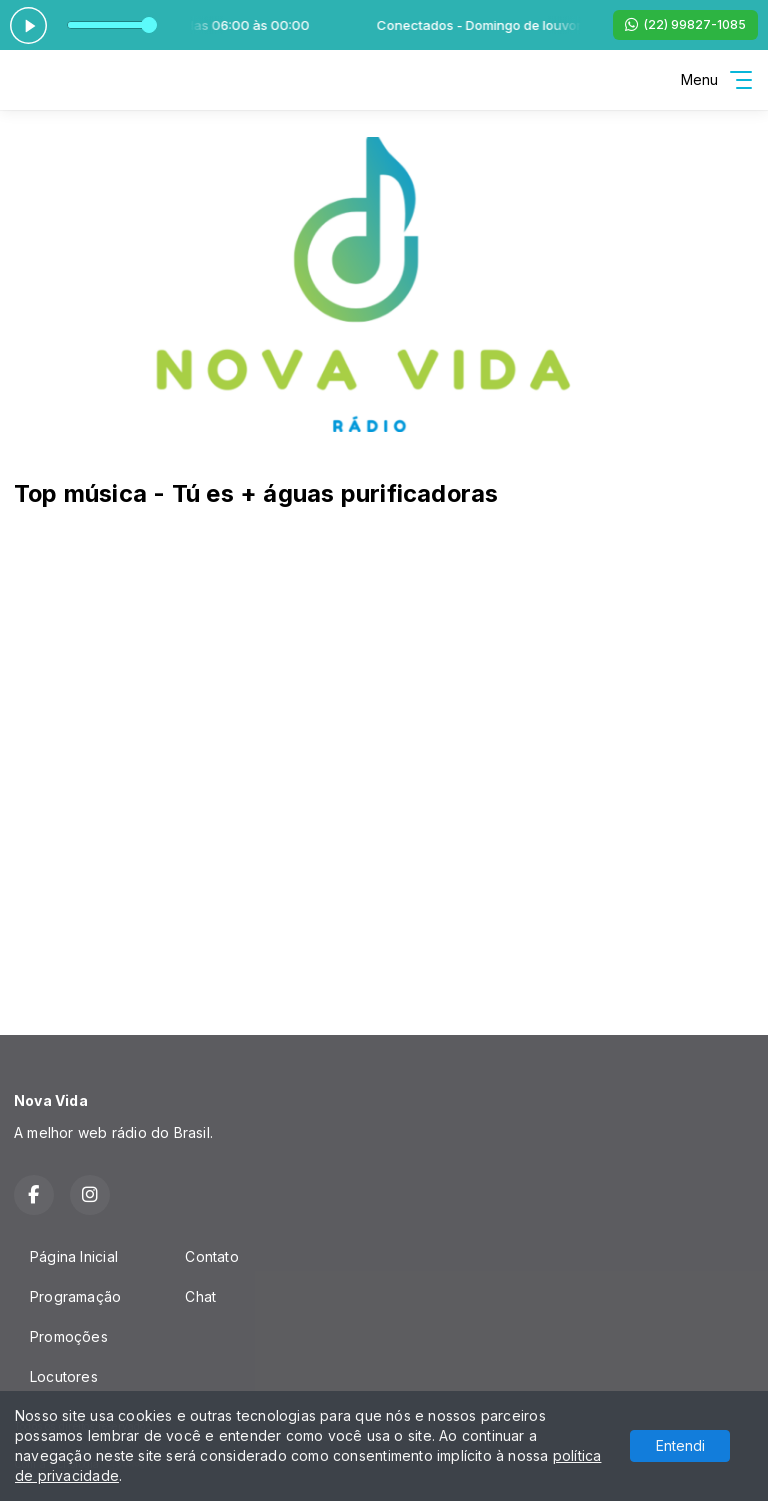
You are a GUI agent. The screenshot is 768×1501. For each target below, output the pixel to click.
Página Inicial (74, 1256)
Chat (200, 1296)
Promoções (69, 1336)
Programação (75, 1296)
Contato (211, 1256)
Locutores (64, 1376)
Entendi (680, 1445)
